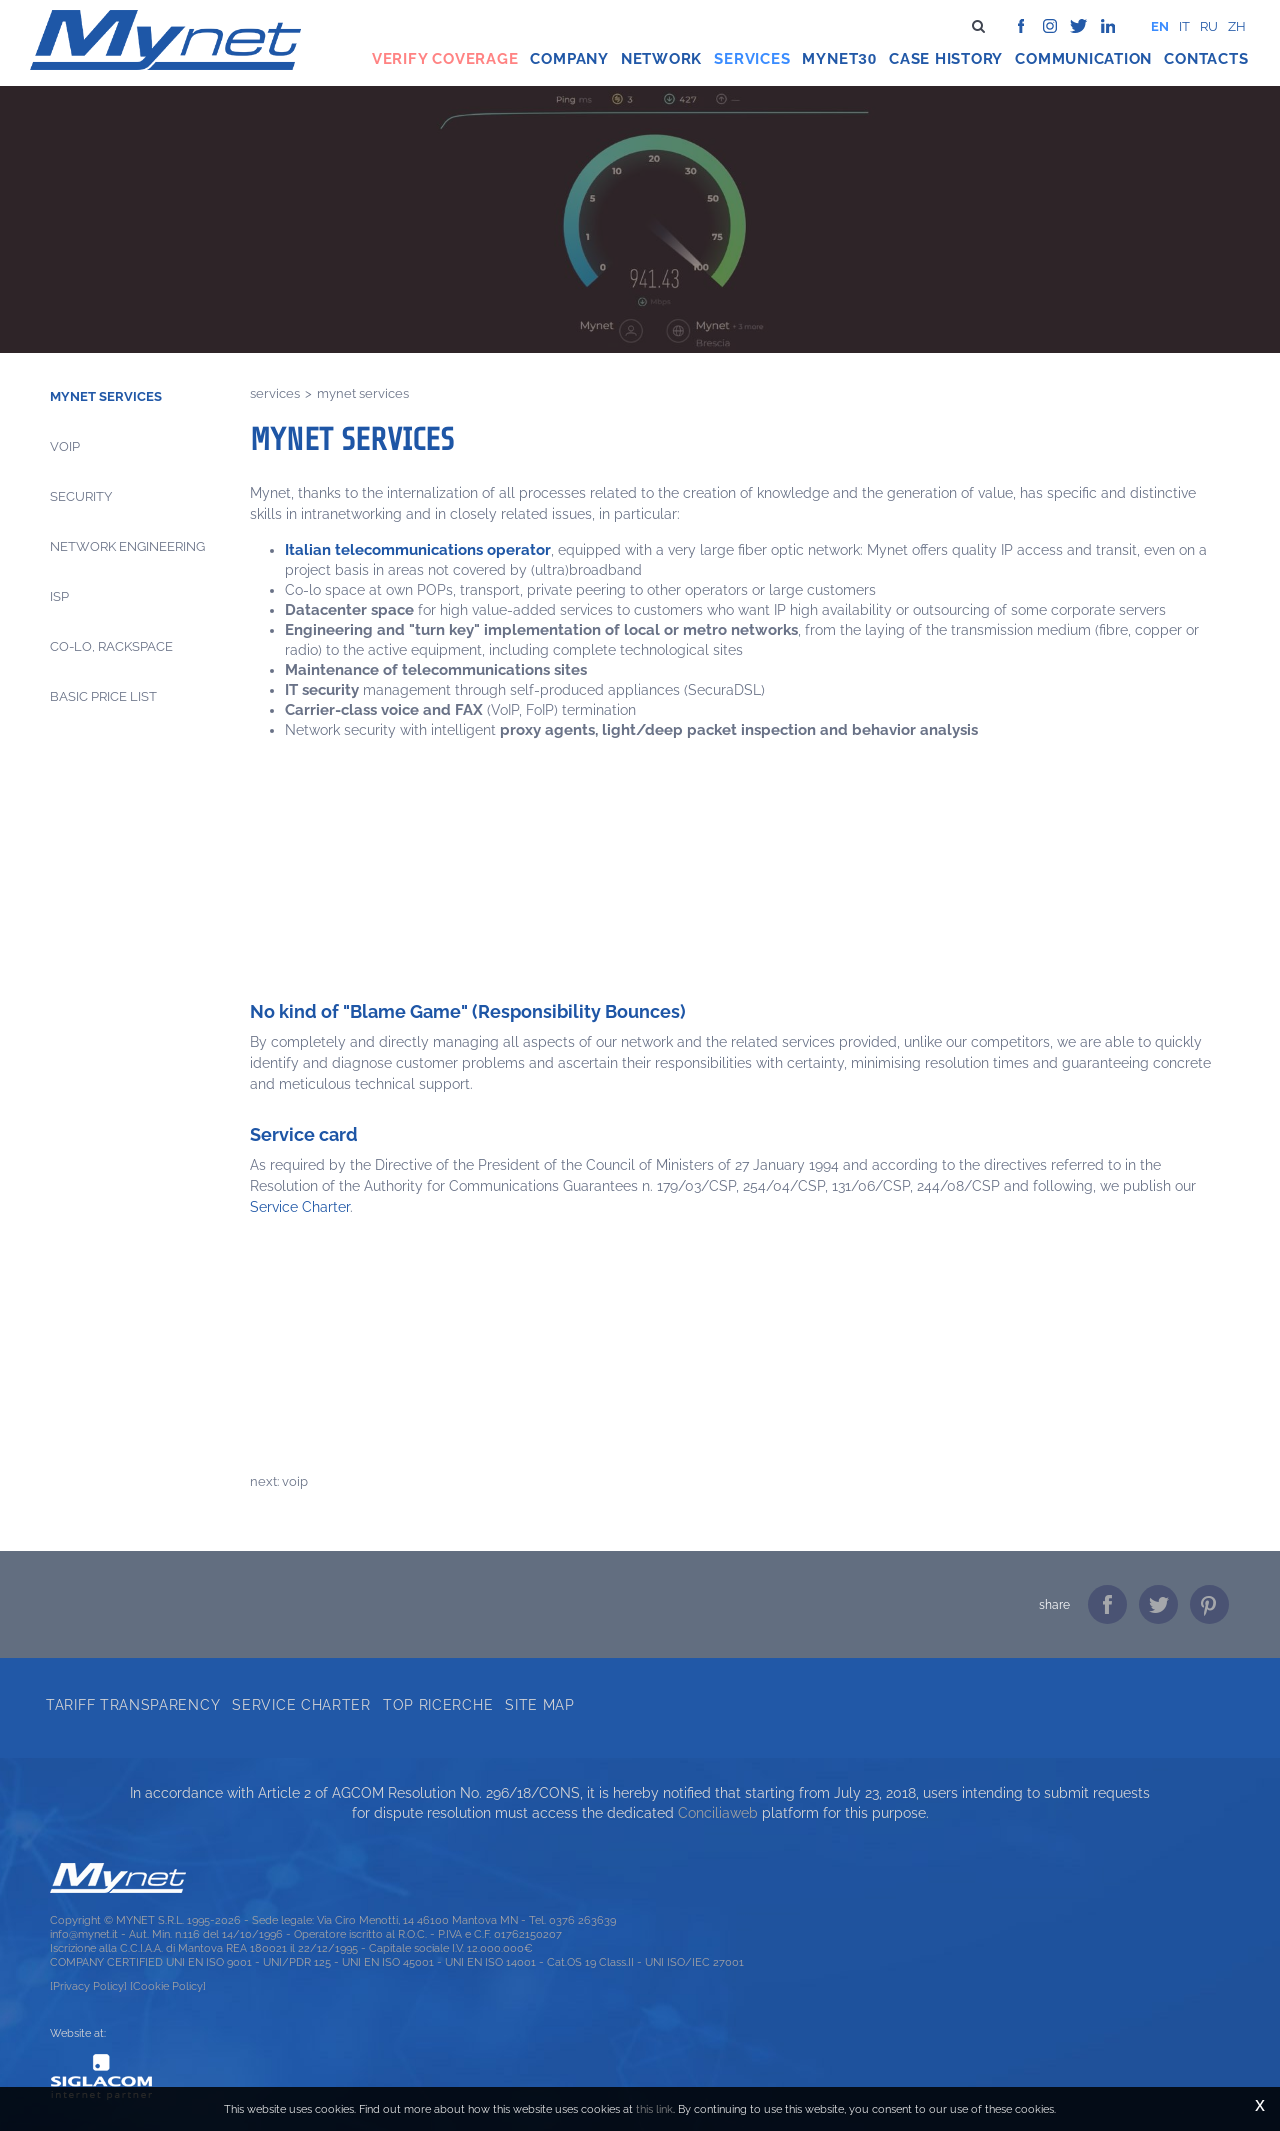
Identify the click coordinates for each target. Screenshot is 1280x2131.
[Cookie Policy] (168, 1986)
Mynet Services (106, 396)
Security (81, 496)
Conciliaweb (718, 1813)
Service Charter (300, 1207)
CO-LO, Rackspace (111, 646)
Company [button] (569, 59)
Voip (65, 446)
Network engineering (127, 546)
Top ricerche (438, 1705)
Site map (540, 1705)
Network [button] (661, 59)
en (1160, 26)
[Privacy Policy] (88, 1986)
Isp (59, 596)
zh (1237, 26)
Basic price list (103, 696)
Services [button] (752, 59)
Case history (946, 59)
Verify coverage (445, 59)
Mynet (830, 59)
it (1184, 26)
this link (654, 2109)
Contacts (1206, 59)
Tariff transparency (133, 1705)
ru (1209, 26)
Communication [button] (1083, 59)
